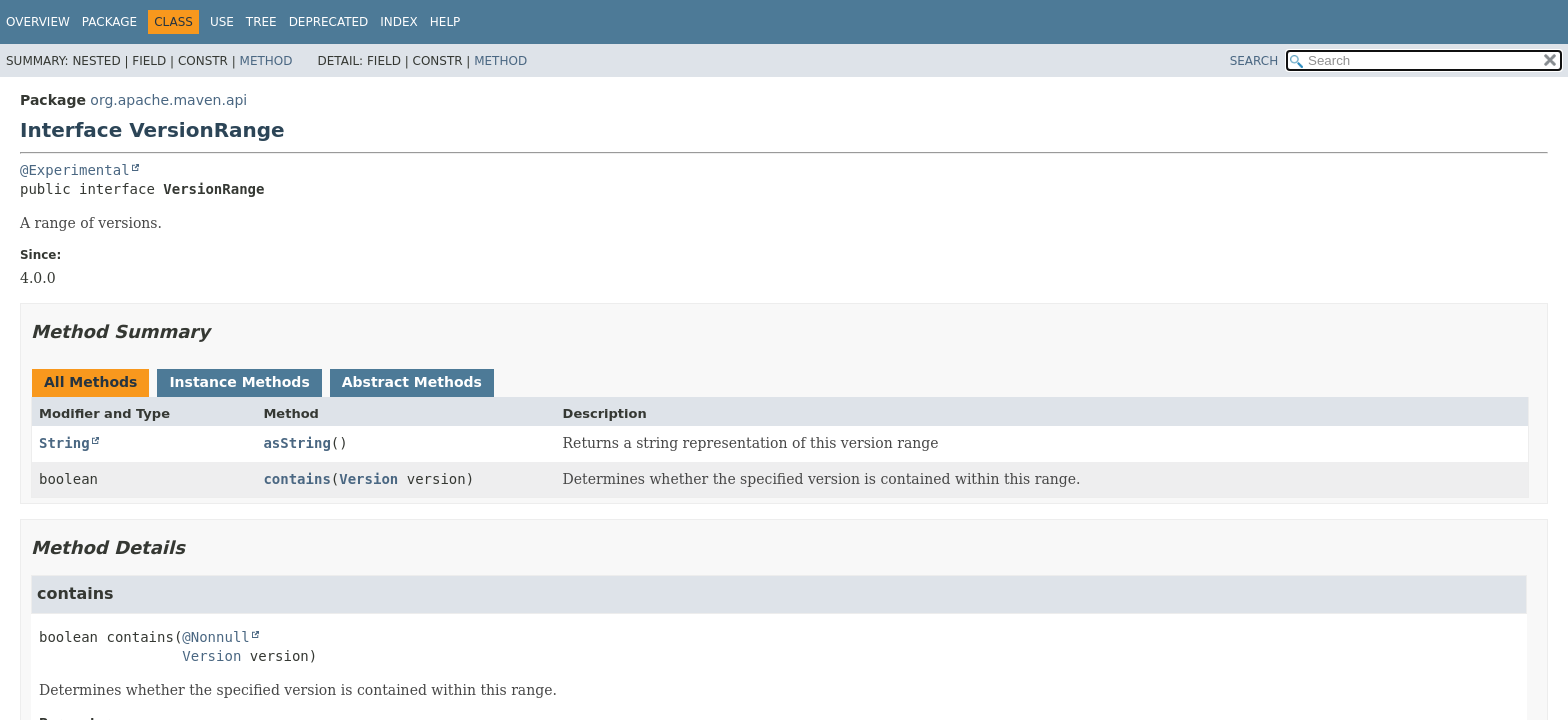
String (64, 443)
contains (296, 479)
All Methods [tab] (90, 382)
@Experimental (75, 170)
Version (368, 479)
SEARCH (1254, 61)
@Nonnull (215, 637)
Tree (261, 22)
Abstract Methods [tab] (412, 382)
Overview (38, 22)
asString (296, 443)
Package (109, 22)
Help (445, 22)
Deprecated (329, 22)
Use (222, 22)
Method (266, 61)
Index (399, 22)
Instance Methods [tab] (239, 382)
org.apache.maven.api (168, 100)
